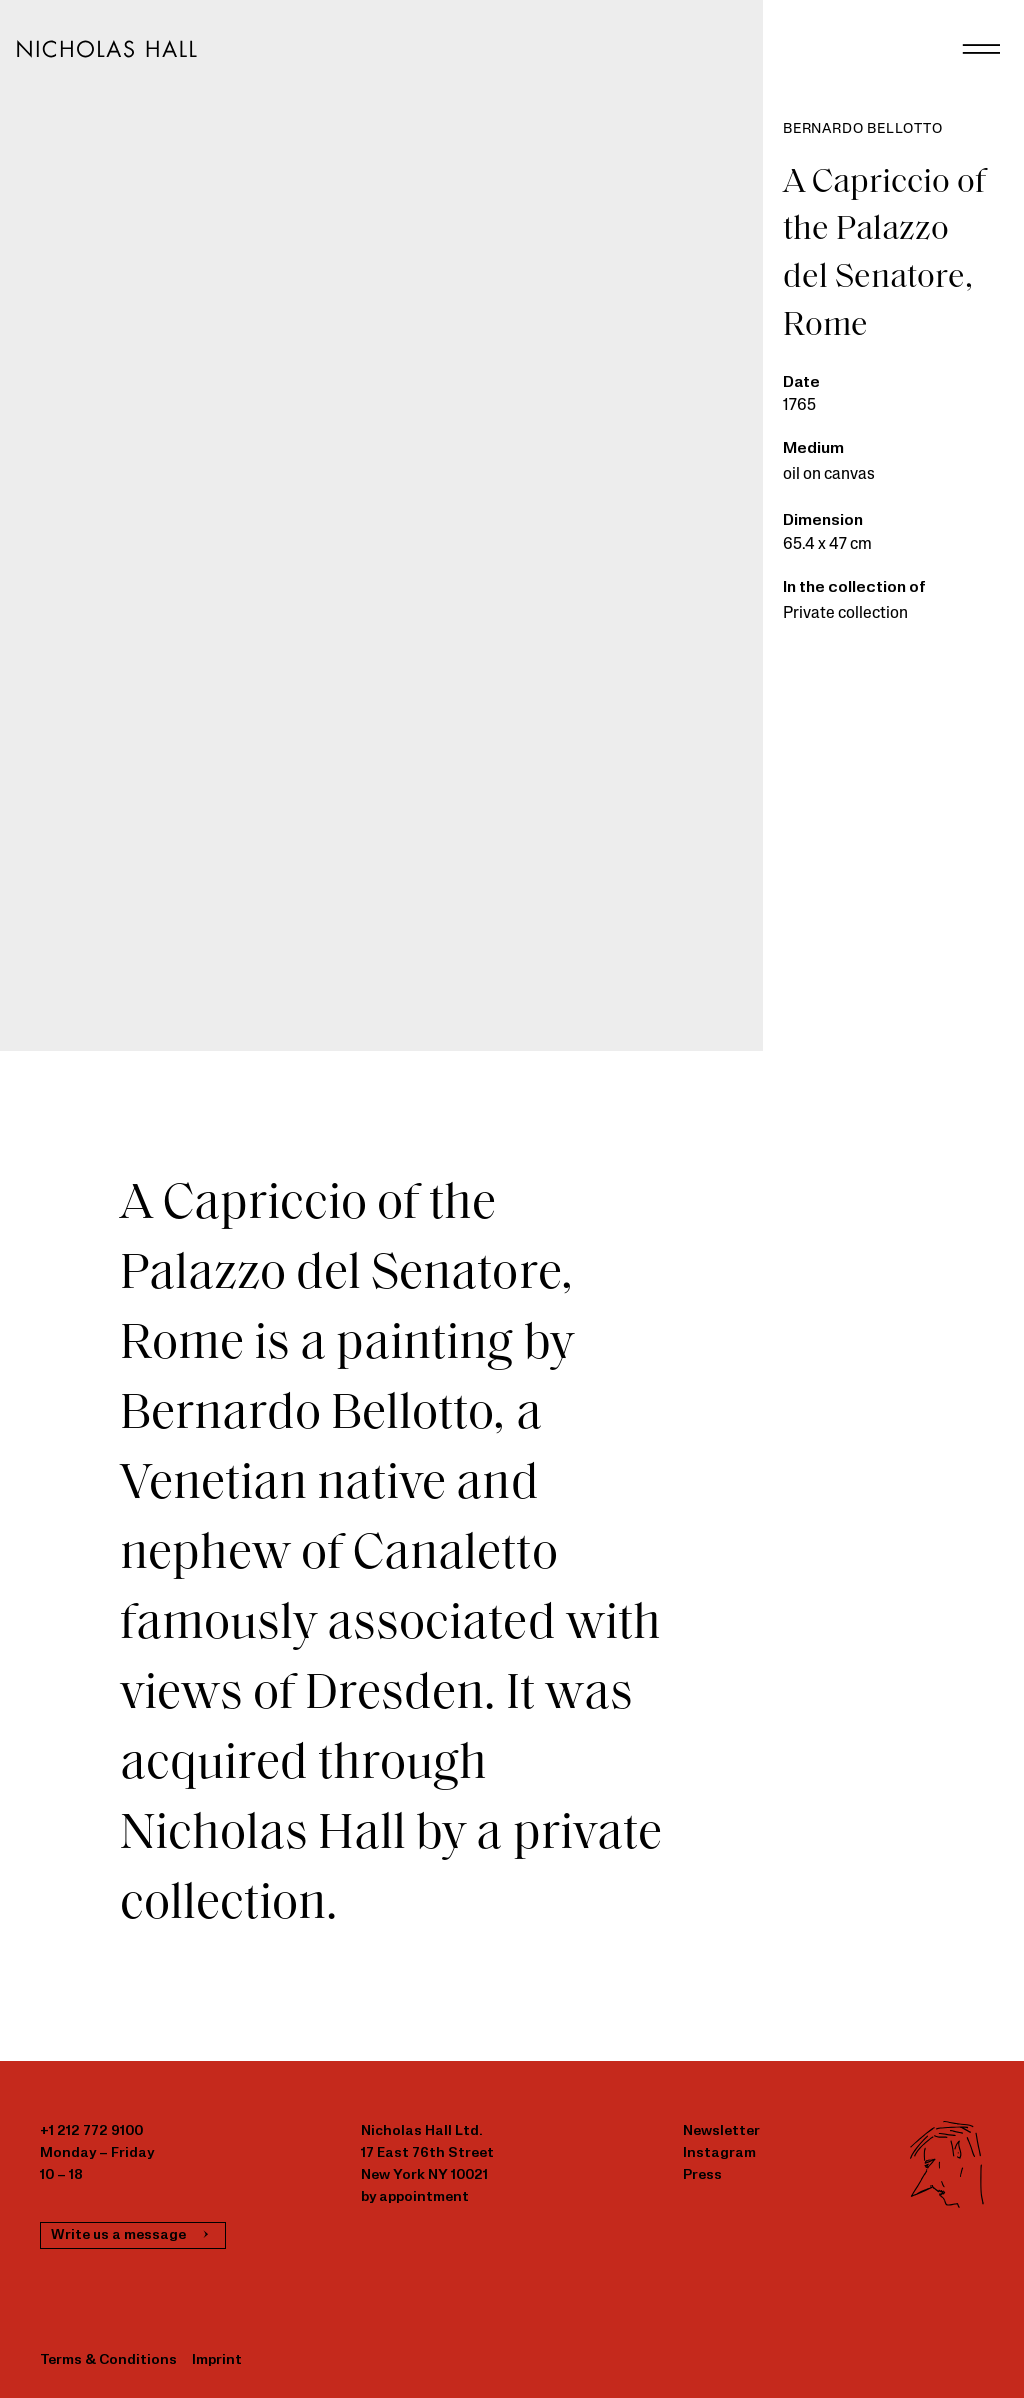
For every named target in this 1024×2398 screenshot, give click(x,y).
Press (702, 2175)
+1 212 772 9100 (91, 2131)
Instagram (719, 2153)
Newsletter (721, 2131)
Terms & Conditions (108, 2360)
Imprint (217, 2360)
